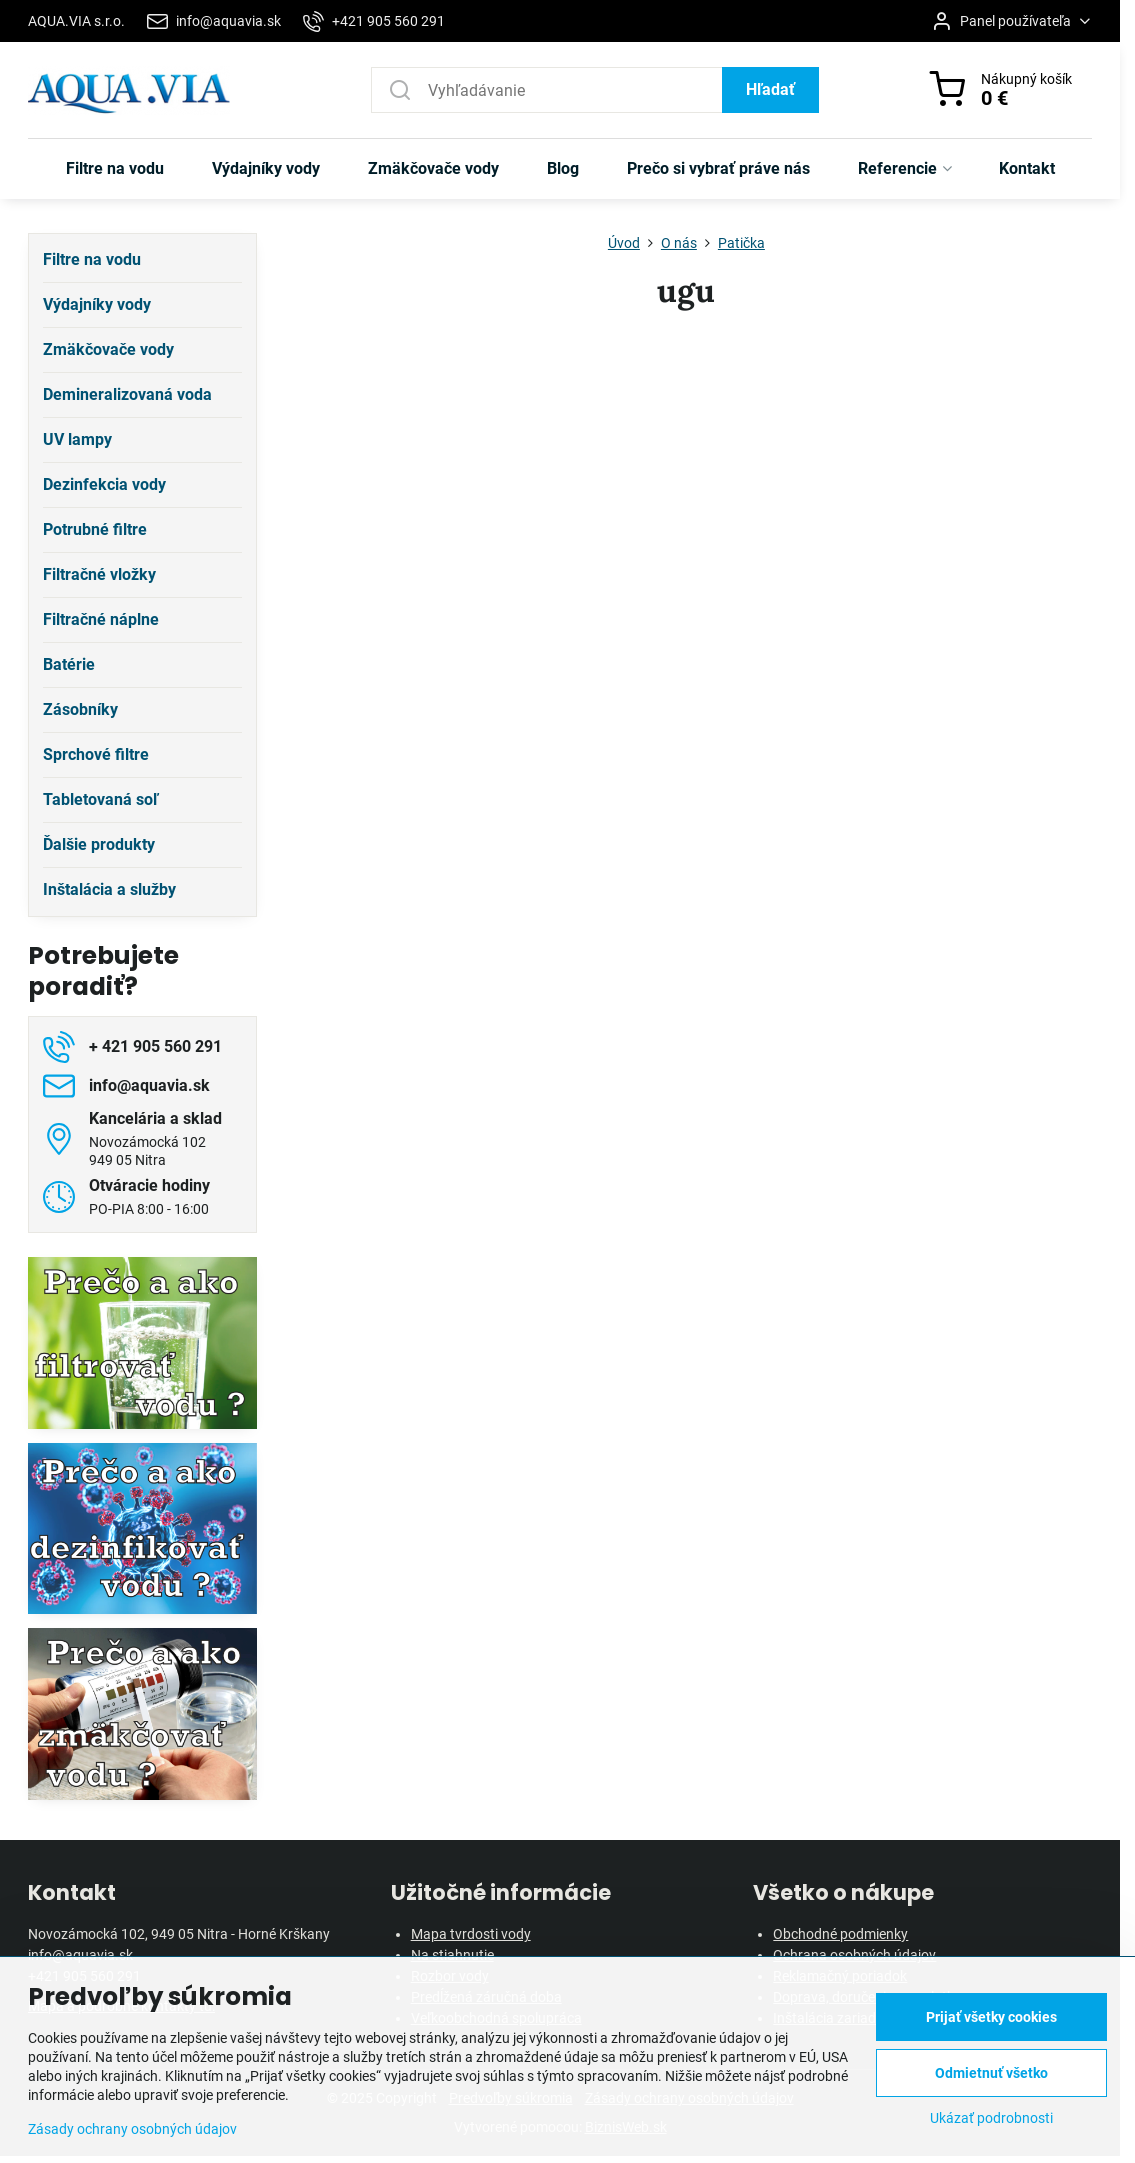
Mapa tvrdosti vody (471, 1934)
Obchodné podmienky (840, 1934)
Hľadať (770, 89)
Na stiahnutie (452, 1955)
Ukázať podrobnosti (991, 2118)
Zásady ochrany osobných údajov (132, 2129)
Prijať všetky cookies (991, 2017)
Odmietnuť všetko (991, 2073)
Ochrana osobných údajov (854, 1955)
